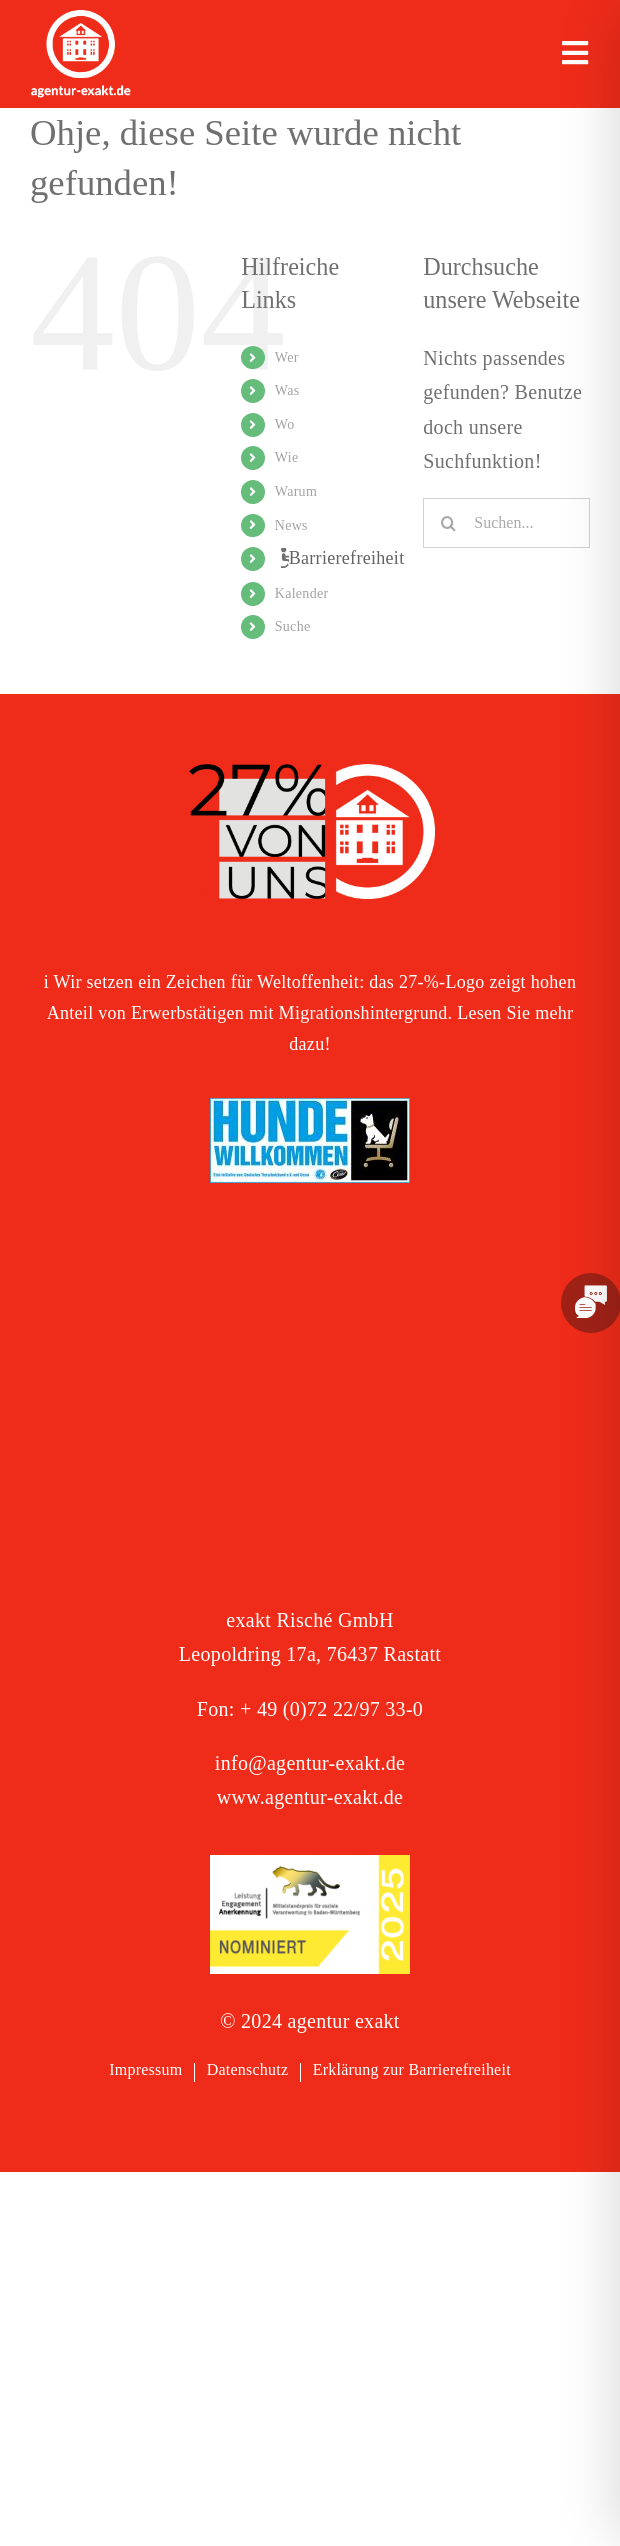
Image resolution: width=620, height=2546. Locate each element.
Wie (287, 457)
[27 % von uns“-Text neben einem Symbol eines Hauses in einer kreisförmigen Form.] (310, 774)
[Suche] (448, 523)
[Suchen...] (506, 523)
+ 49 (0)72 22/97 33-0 (331, 1709)
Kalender (302, 593)
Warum (296, 491)
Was (287, 390)
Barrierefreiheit (347, 558)
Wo (285, 424)
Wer (287, 357)
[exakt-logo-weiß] (81, 20)
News (291, 525)
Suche (293, 626)
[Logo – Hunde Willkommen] (310, 1108)
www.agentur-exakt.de (310, 1797)
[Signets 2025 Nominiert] (310, 1865)
